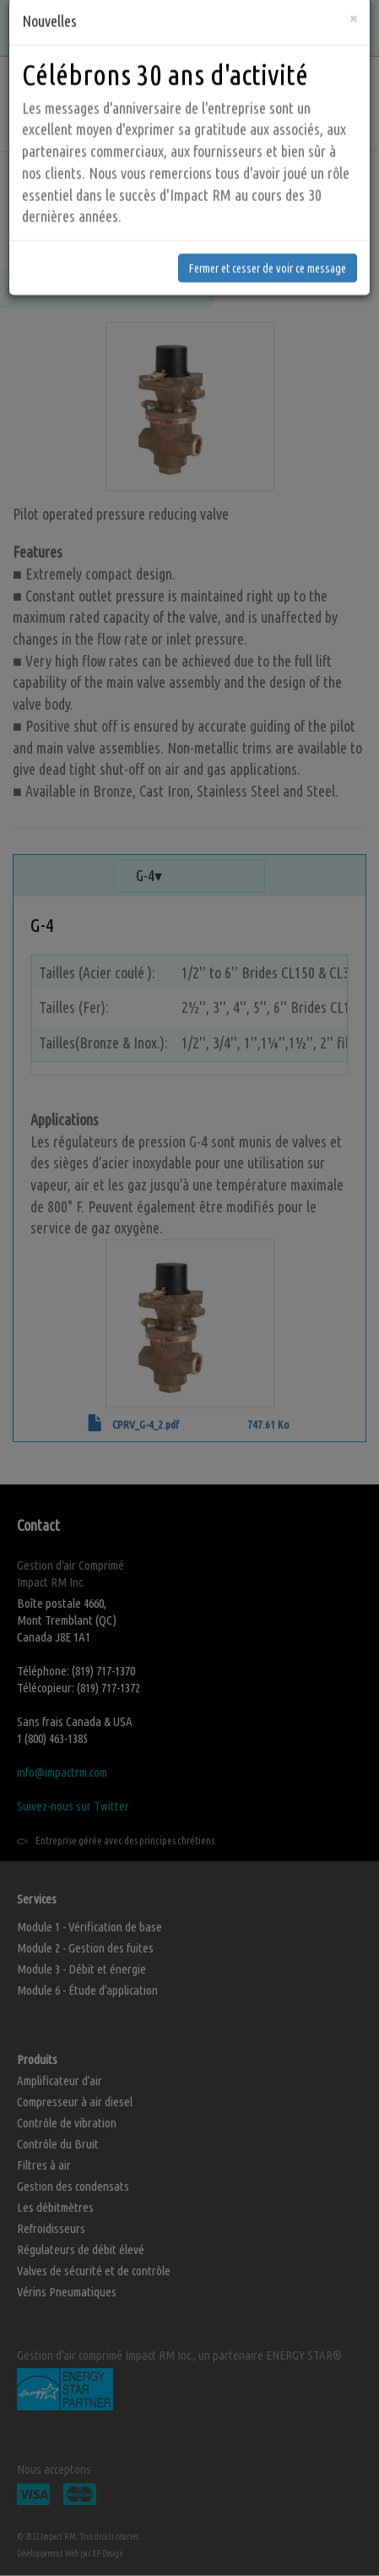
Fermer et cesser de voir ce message (267, 218)
